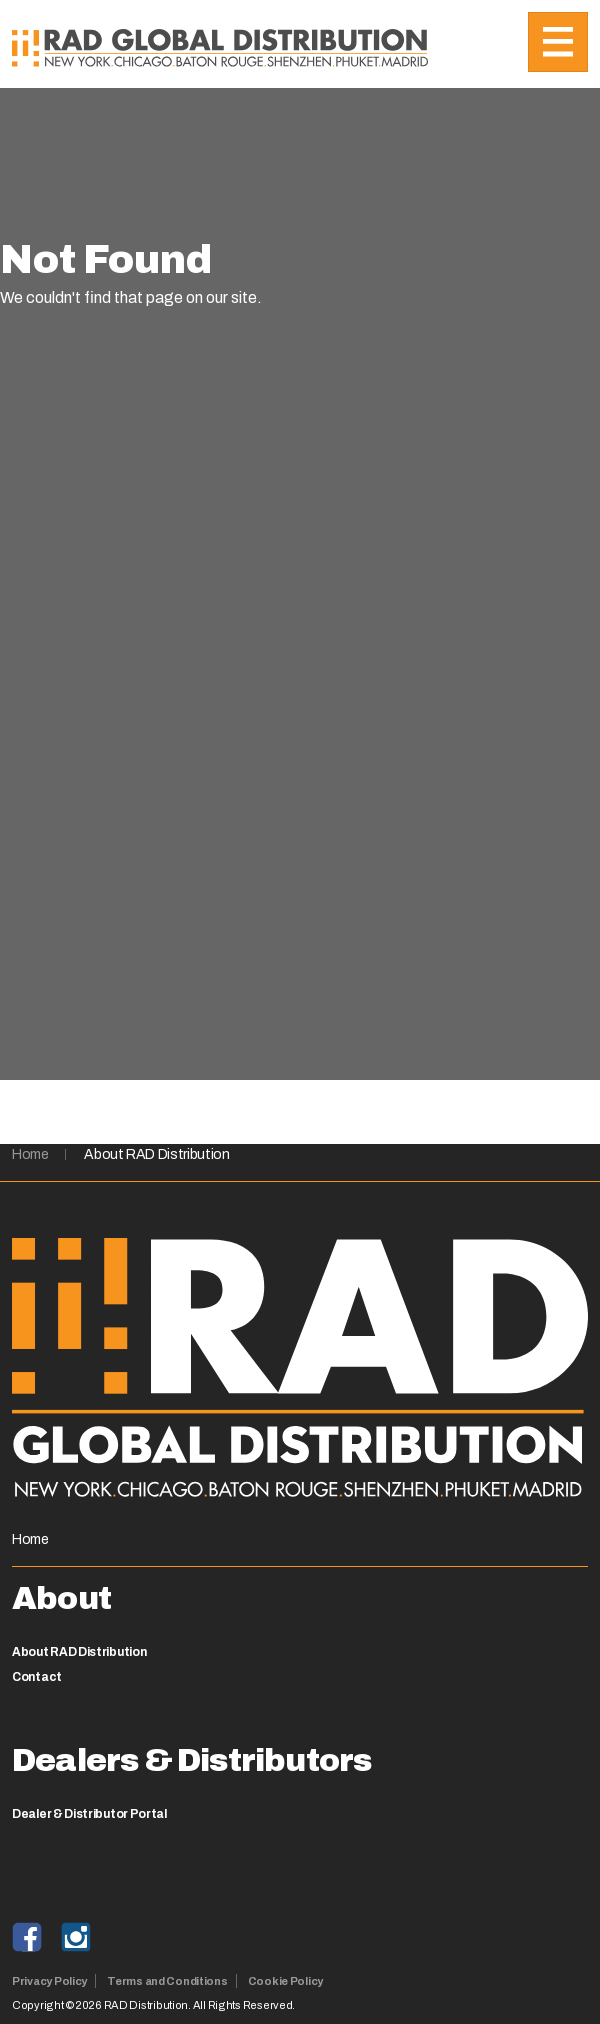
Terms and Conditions (167, 1981)
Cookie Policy (285, 1981)
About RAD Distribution (156, 1154)
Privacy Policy (49, 1981)
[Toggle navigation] (558, 42)
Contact (37, 1677)
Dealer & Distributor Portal (89, 1814)
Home (30, 1154)
